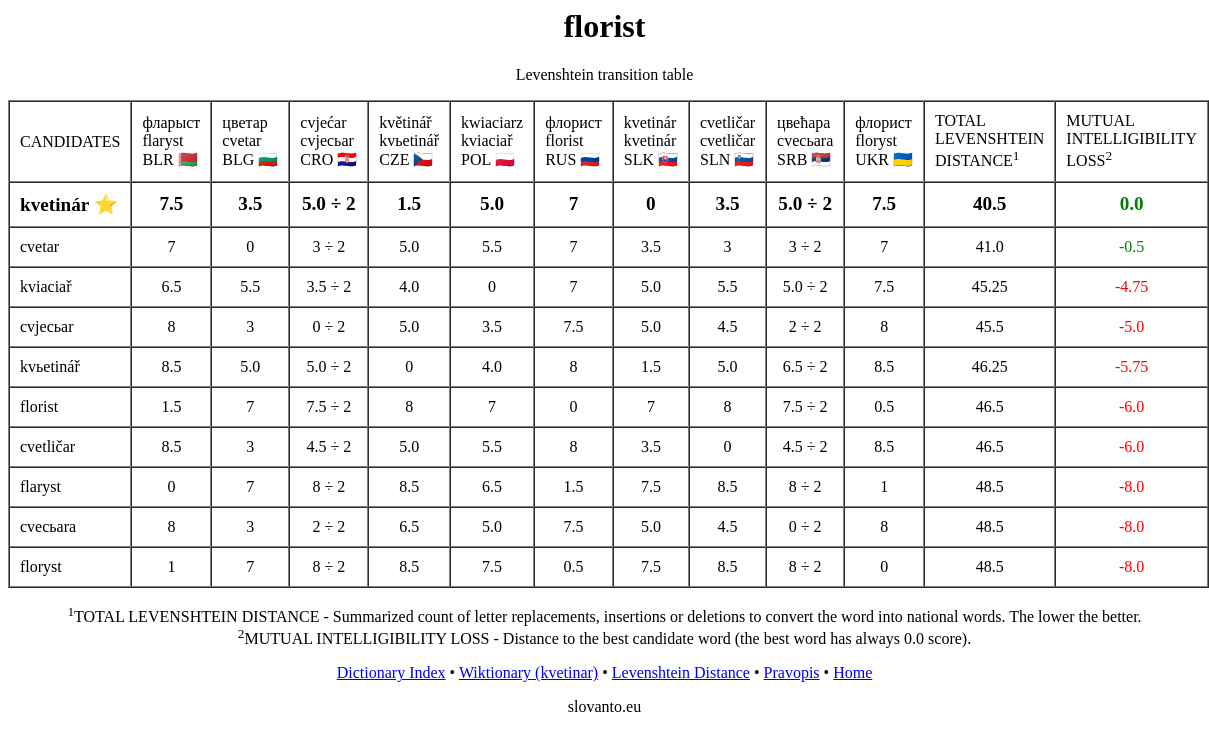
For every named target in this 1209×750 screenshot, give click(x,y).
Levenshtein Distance (681, 672)
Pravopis (792, 672)
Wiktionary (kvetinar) (528, 672)
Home (852, 672)
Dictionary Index (391, 672)
